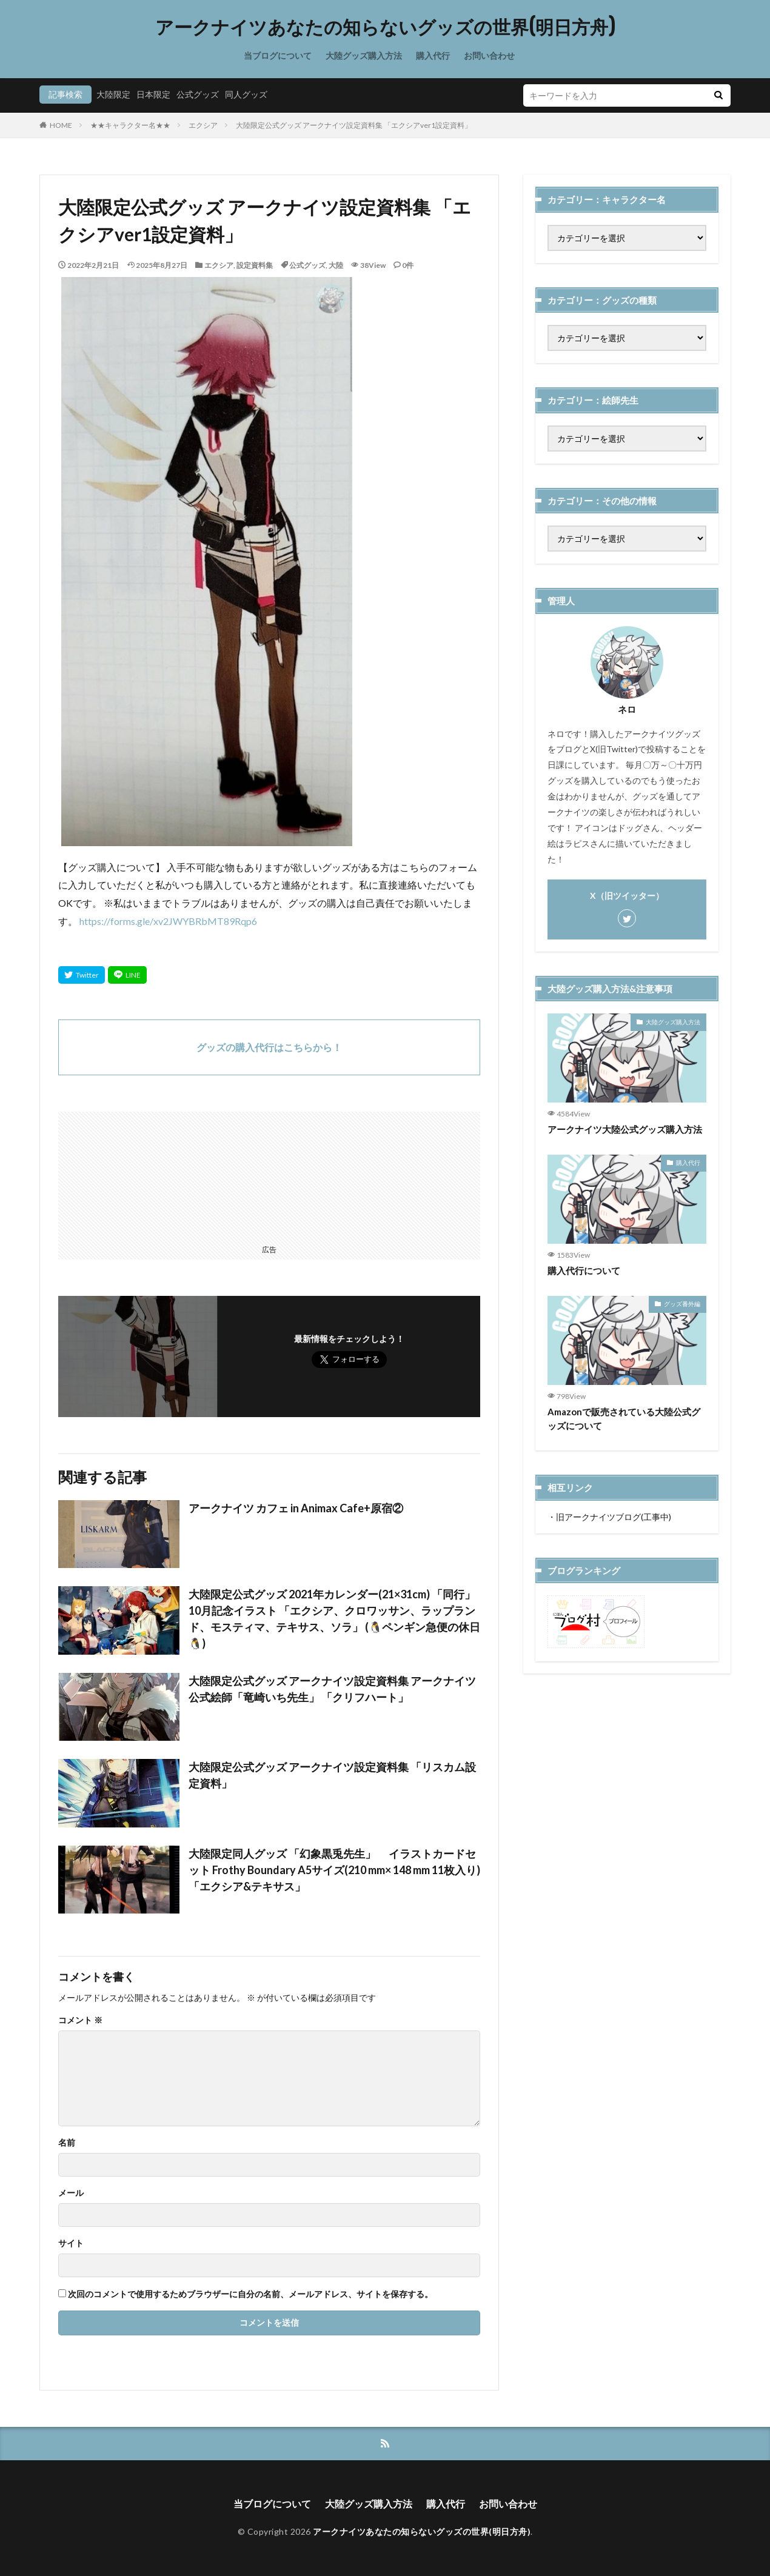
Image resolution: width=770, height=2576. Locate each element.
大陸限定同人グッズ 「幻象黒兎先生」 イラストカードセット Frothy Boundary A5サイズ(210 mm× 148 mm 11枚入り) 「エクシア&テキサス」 (334, 1870)
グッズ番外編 (682, 1303)
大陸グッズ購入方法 (364, 55)
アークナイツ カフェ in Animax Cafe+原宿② (296, 1508)
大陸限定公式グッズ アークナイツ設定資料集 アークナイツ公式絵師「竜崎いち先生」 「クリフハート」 (332, 1689)
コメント (80, 2020)
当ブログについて (278, 55)
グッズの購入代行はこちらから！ (269, 1047)
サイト (71, 2243)
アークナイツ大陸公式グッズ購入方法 (624, 1129)
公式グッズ (197, 94)
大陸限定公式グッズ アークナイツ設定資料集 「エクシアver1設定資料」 (354, 125)
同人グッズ (246, 94)
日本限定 (153, 94)
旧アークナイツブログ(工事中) (613, 1517)
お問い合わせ (489, 55)
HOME (61, 125)
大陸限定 (113, 94)
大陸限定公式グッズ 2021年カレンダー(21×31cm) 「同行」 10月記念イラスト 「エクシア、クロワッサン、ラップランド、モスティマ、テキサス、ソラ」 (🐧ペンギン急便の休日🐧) (334, 1618)
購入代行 (433, 55)
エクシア (203, 125)
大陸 (336, 265)
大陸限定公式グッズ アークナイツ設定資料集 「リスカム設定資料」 (332, 1775)
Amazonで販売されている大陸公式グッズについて (623, 1418)
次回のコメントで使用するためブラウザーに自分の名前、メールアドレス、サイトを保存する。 (250, 2294)
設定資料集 (254, 265)
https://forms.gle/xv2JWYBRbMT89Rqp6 (168, 921)
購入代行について (583, 1270)
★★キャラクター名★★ (130, 125)
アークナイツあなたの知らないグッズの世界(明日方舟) (385, 27)
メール (71, 2193)
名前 (66, 2142)
